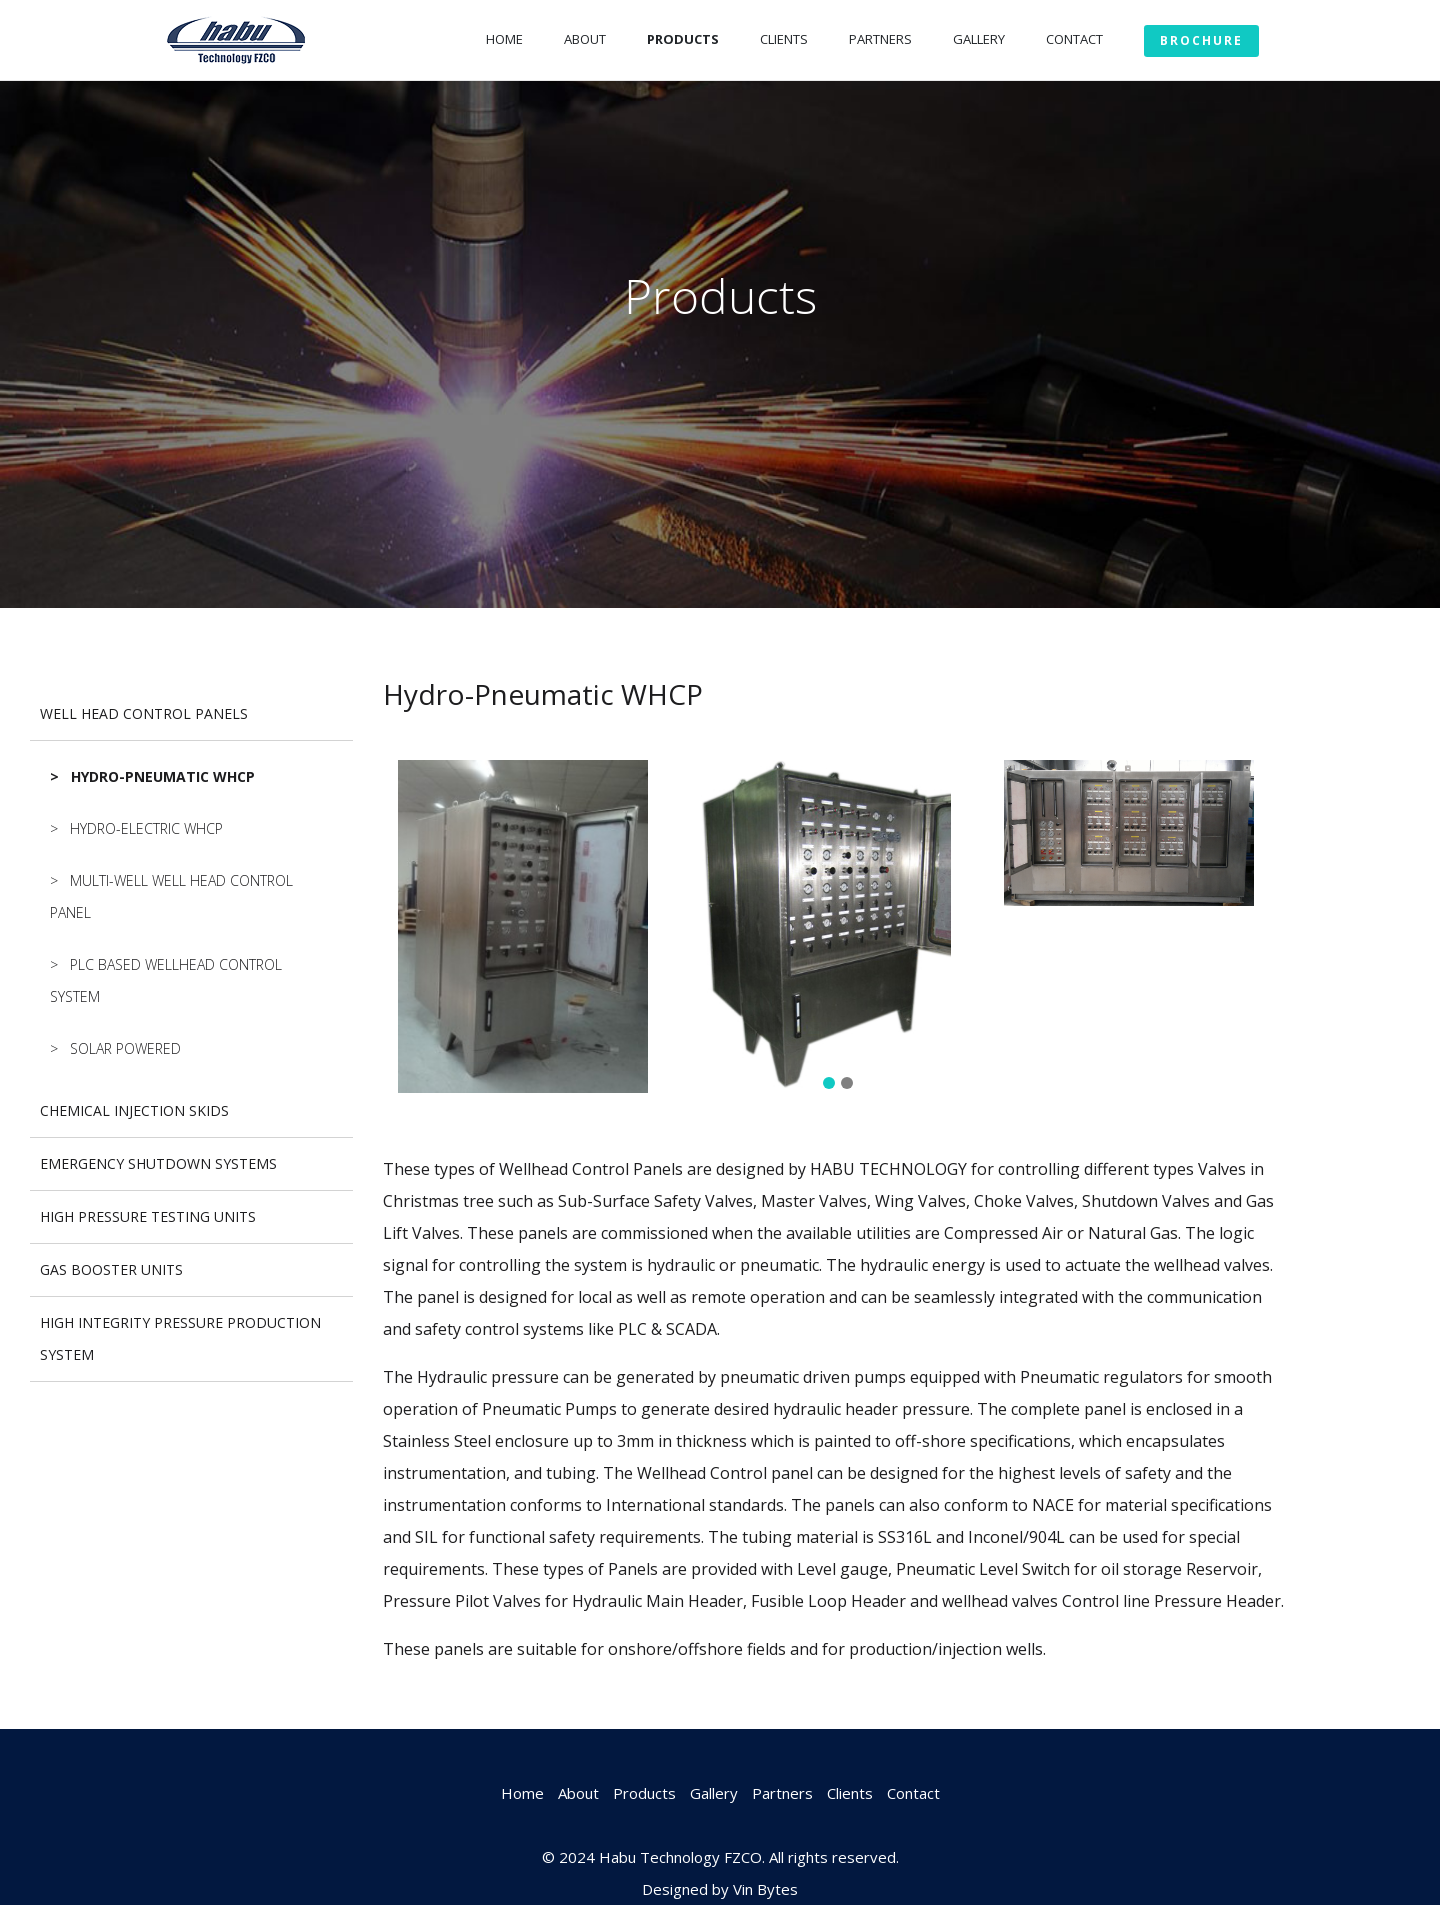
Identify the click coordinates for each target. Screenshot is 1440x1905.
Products (683, 39)
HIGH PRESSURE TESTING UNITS (148, 1216)
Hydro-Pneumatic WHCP (163, 776)
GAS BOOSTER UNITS (111, 1269)
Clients (784, 39)
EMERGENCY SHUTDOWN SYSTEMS (158, 1163)
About (585, 39)
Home (504, 39)
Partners (880, 39)
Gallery (979, 39)
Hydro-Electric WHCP (146, 828)
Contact (1074, 39)
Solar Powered (125, 1048)
